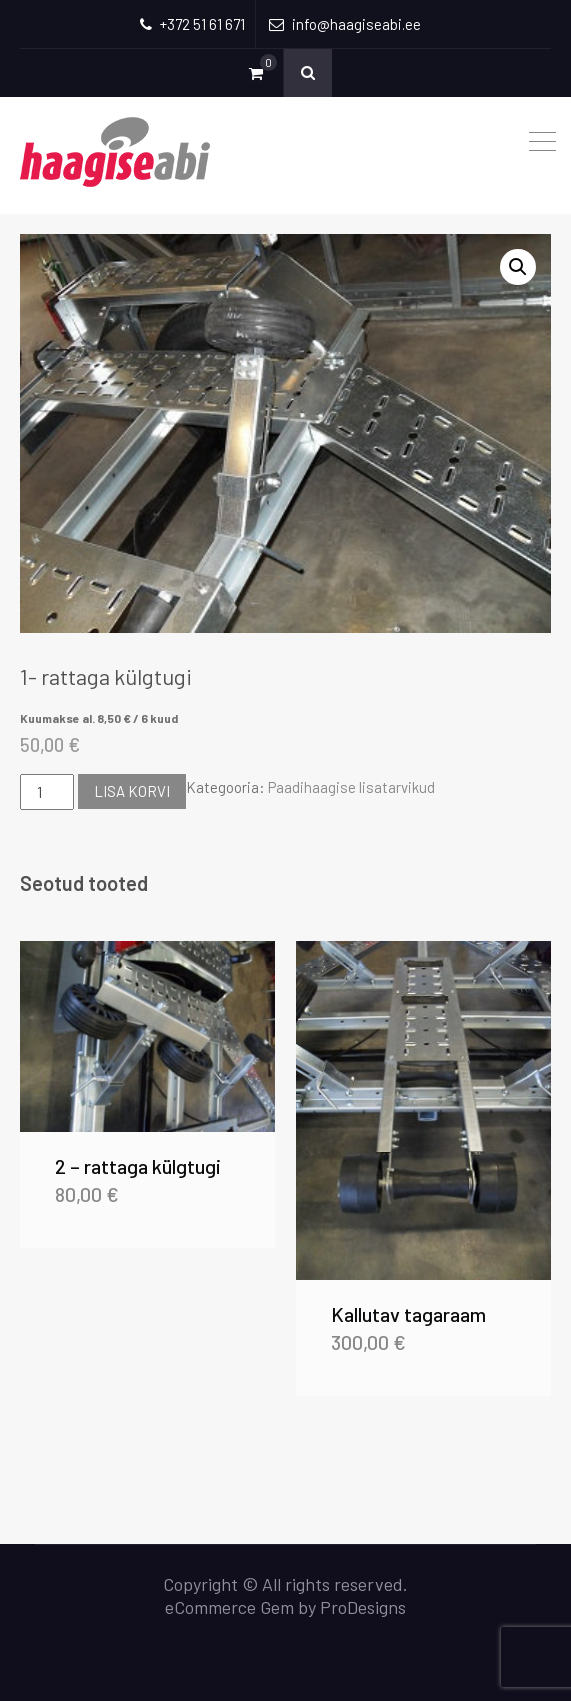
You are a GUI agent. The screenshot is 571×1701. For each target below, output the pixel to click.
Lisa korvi (132, 791)
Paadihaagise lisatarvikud (351, 787)
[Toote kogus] (47, 792)
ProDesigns (363, 1607)
